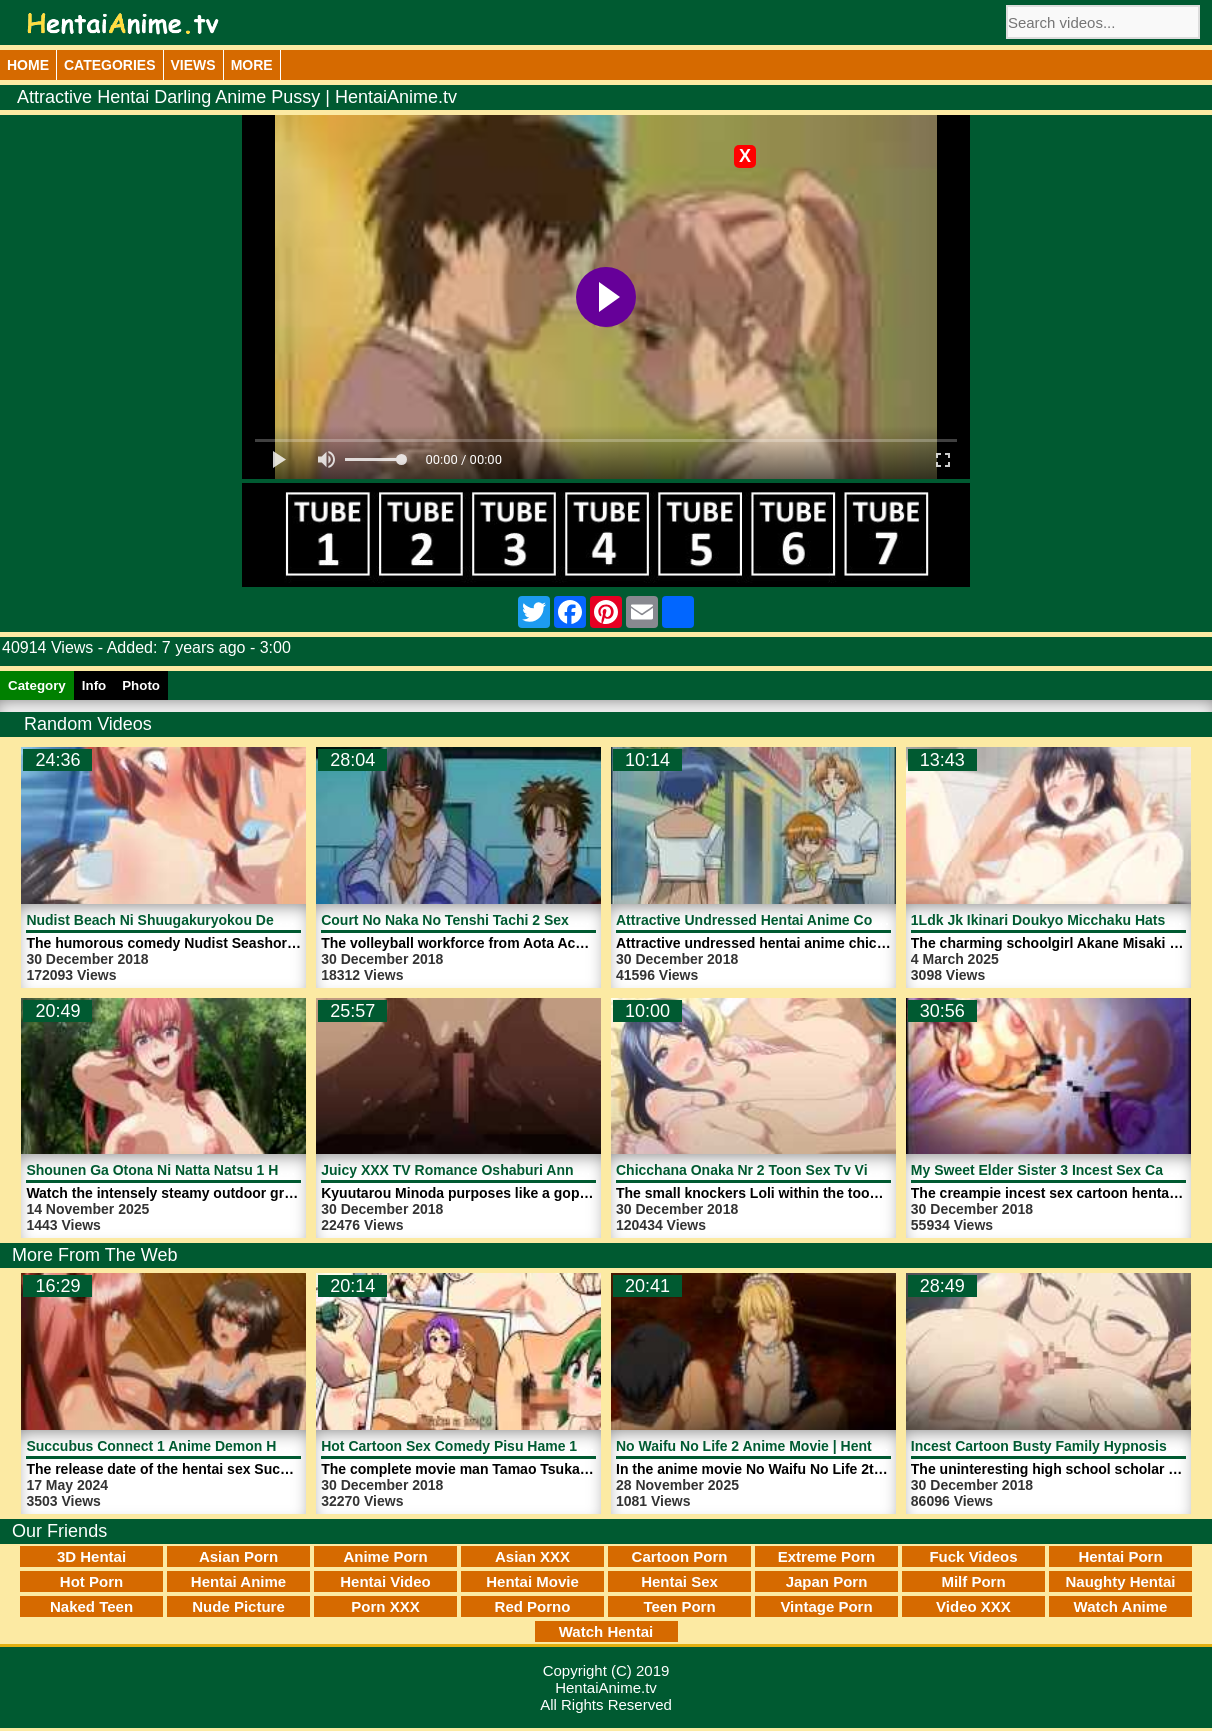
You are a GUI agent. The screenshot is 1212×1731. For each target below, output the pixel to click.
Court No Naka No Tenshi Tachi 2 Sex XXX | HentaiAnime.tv (517, 920)
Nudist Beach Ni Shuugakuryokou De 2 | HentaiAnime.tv (212, 920)
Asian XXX (532, 1556)
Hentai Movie (532, 1581)
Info (94, 685)
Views (193, 65)
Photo (141, 685)
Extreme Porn (827, 1556)
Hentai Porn (1120, 1556)
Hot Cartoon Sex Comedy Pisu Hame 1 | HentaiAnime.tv (506, 1446)
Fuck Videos (973, 1556)
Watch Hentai (606, 1631)
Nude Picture (238, 1606)
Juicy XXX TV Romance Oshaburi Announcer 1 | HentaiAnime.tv (533, 1170)
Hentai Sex (679, 1581)
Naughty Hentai (1120, 1581)
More (252, 65)
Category (37, 685)
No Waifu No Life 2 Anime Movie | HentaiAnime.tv (779, 1446)
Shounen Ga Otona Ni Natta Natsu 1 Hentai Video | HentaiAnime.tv (246, 1170)
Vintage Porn (826, 1606)
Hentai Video (385, 1581)
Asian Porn (238, 1556)
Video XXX (973, 1606)
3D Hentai (91, 1556)
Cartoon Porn (680, 1556)
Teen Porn (679, 1606)
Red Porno (533, 1606)
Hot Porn (91, 1581)
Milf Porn (973, 1581)
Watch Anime (1121, 1606)
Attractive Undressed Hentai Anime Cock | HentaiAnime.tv (808, 920)
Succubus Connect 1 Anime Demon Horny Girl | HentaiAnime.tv (237, 1446)
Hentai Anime (238, 1581)
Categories (110, 65)
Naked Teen (91, 1606)
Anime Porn (385, 1556)
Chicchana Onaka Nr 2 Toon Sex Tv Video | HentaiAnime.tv (811, 1170)
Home (28, 65)
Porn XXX (385, 1606)
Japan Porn (827, 1581)
